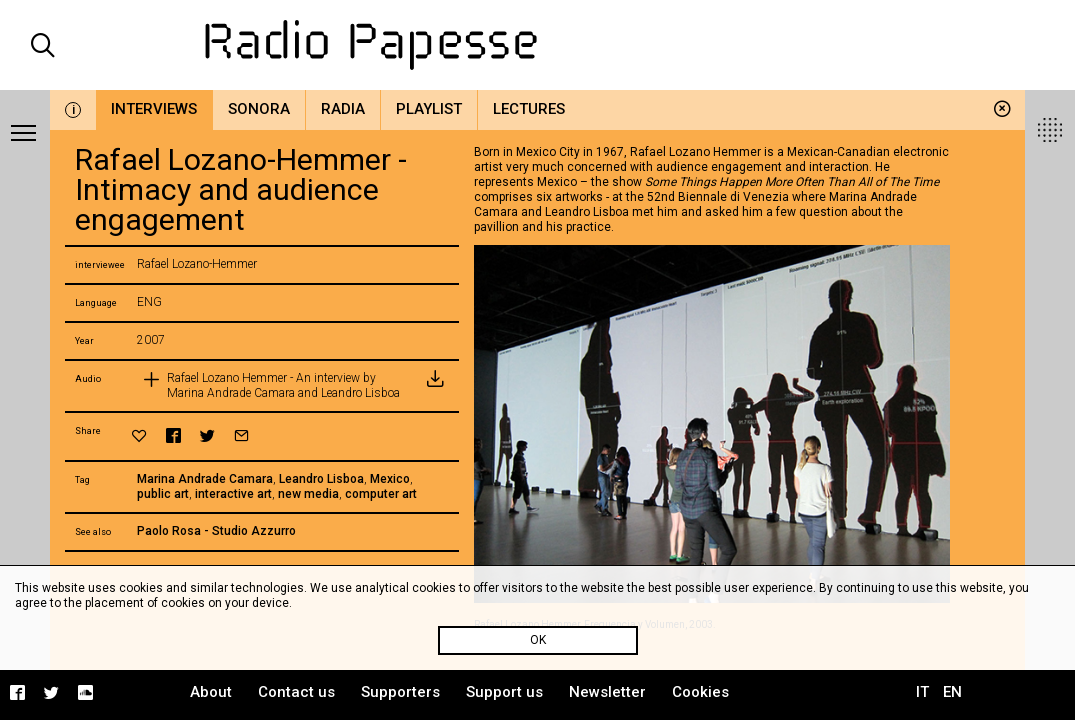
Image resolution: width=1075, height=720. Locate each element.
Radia (343, 109)
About (211, 692)
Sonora (259, 109)
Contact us (296, 692)
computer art (381, 494)
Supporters (400, 692)
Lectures (529, 109)
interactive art (233, 494)
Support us (504, 692)
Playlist (429, 109)
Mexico (390, 479)
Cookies (700, 692)
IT (922, 692)
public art (163, 494)
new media (308, 494)
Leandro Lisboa (321, 479)
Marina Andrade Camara (205, 479)
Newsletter (607, 692)
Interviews (154, 109)
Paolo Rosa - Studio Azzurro (216, 531)
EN (952, 692)
